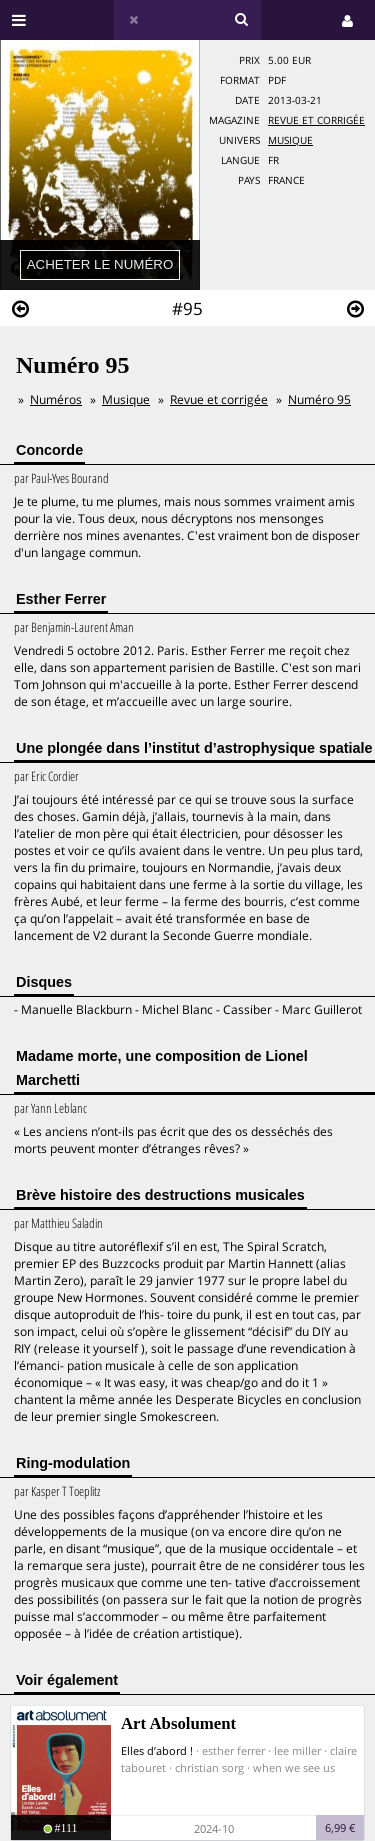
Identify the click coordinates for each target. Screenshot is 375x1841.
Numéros (56, 399)
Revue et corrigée (316, 120)
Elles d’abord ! (157, 1750)
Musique (290, 140)
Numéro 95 (319, 399)
